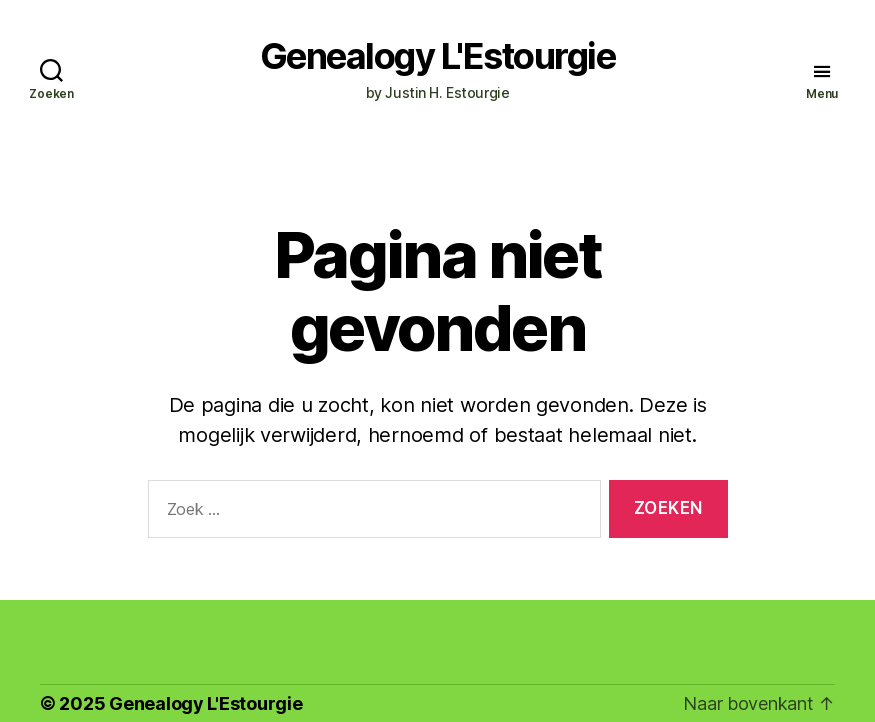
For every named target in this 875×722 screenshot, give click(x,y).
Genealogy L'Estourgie (438, 56)
